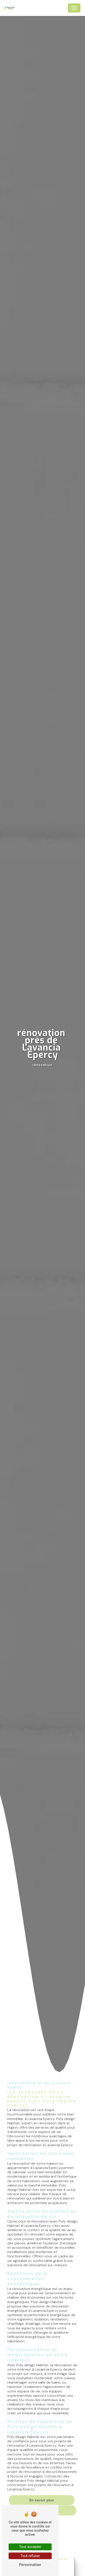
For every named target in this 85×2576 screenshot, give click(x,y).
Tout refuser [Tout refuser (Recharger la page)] (30, 2556)
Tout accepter (30, 2547)
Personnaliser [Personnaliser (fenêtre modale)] (30, 2565)
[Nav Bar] (74, 8)
